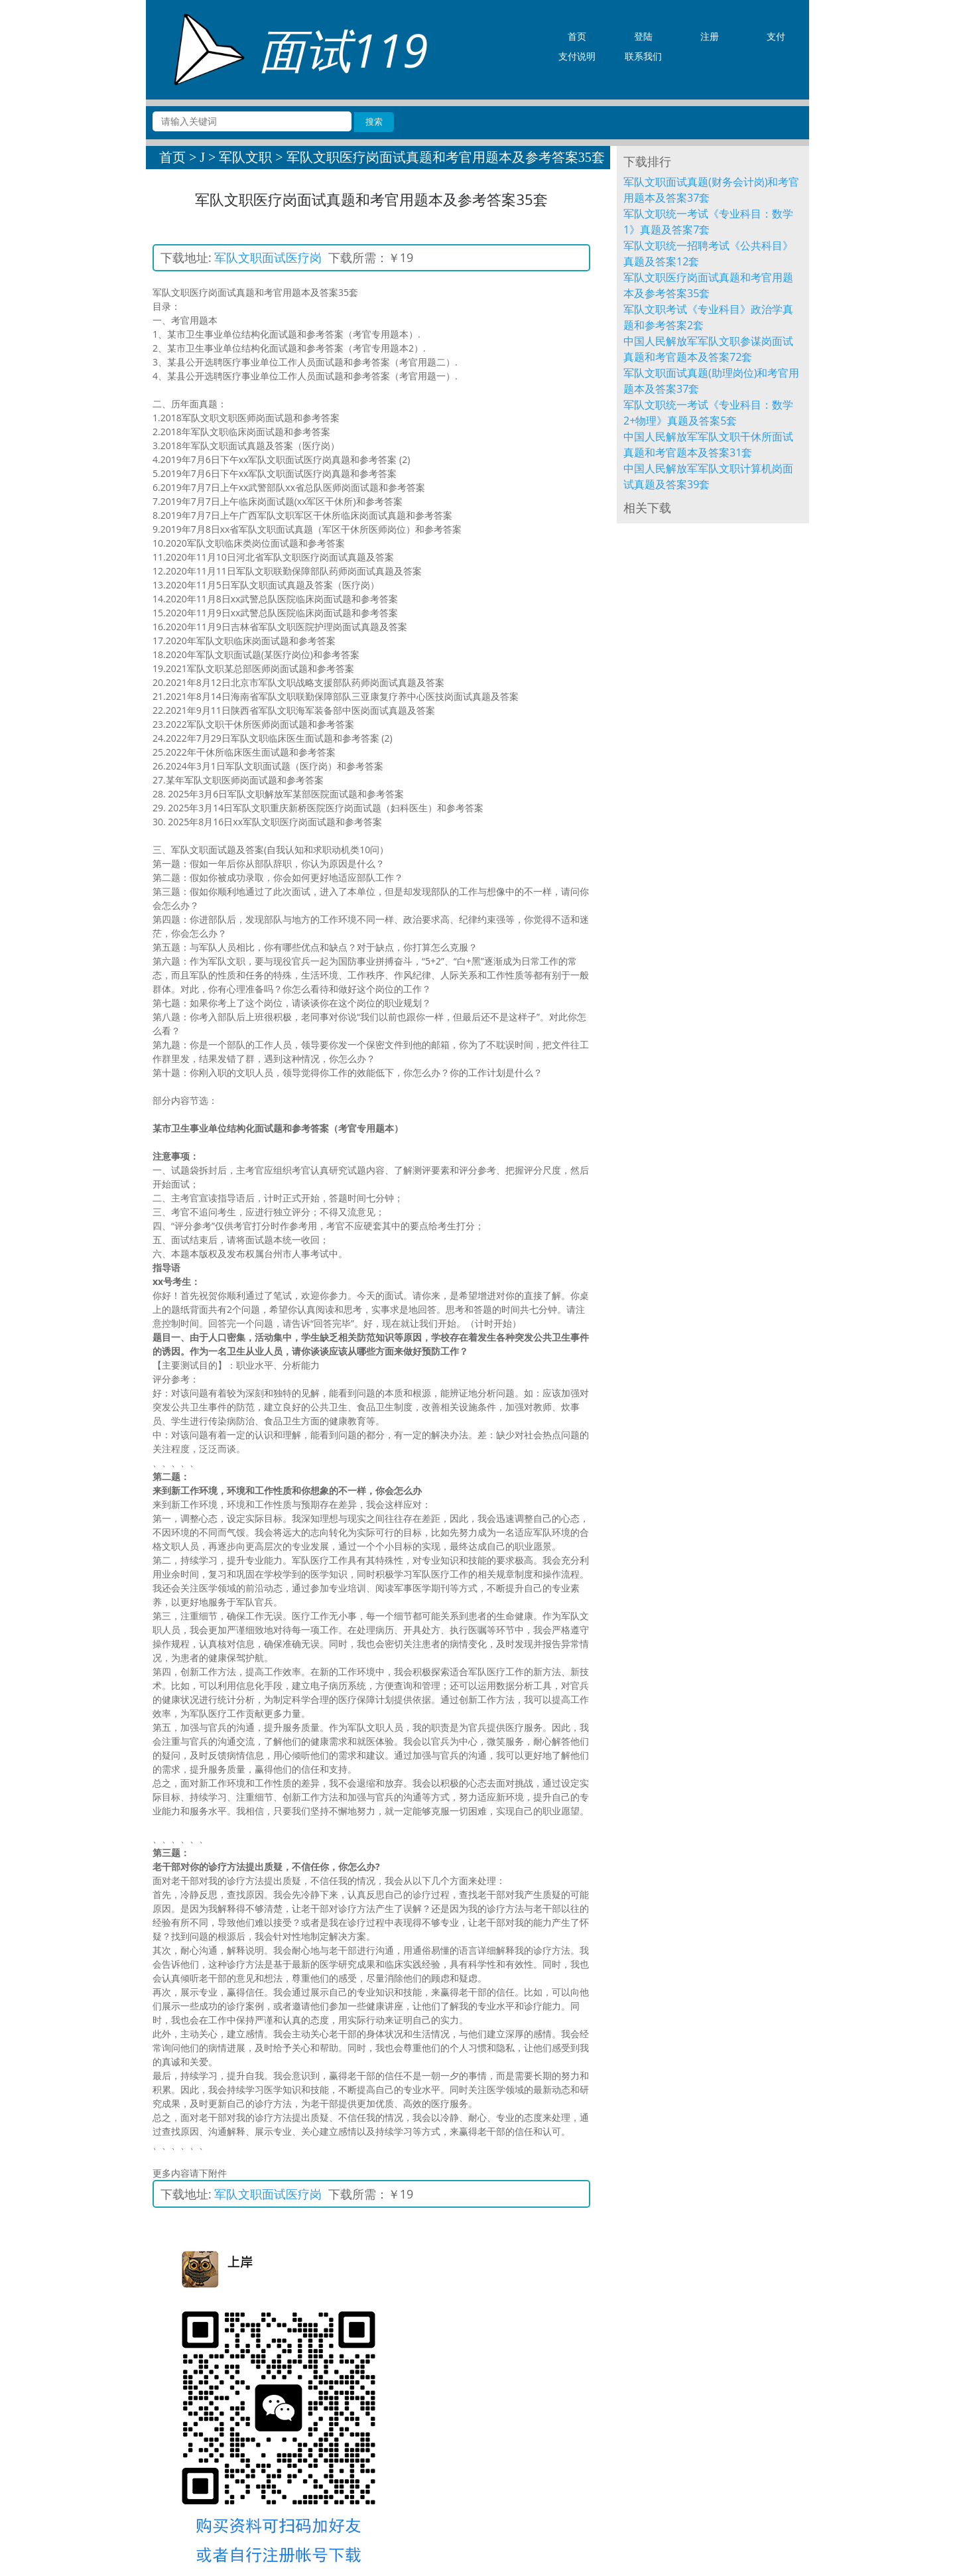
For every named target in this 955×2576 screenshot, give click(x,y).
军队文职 (245, 157)
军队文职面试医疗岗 (268, 257)
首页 (172, 157)
